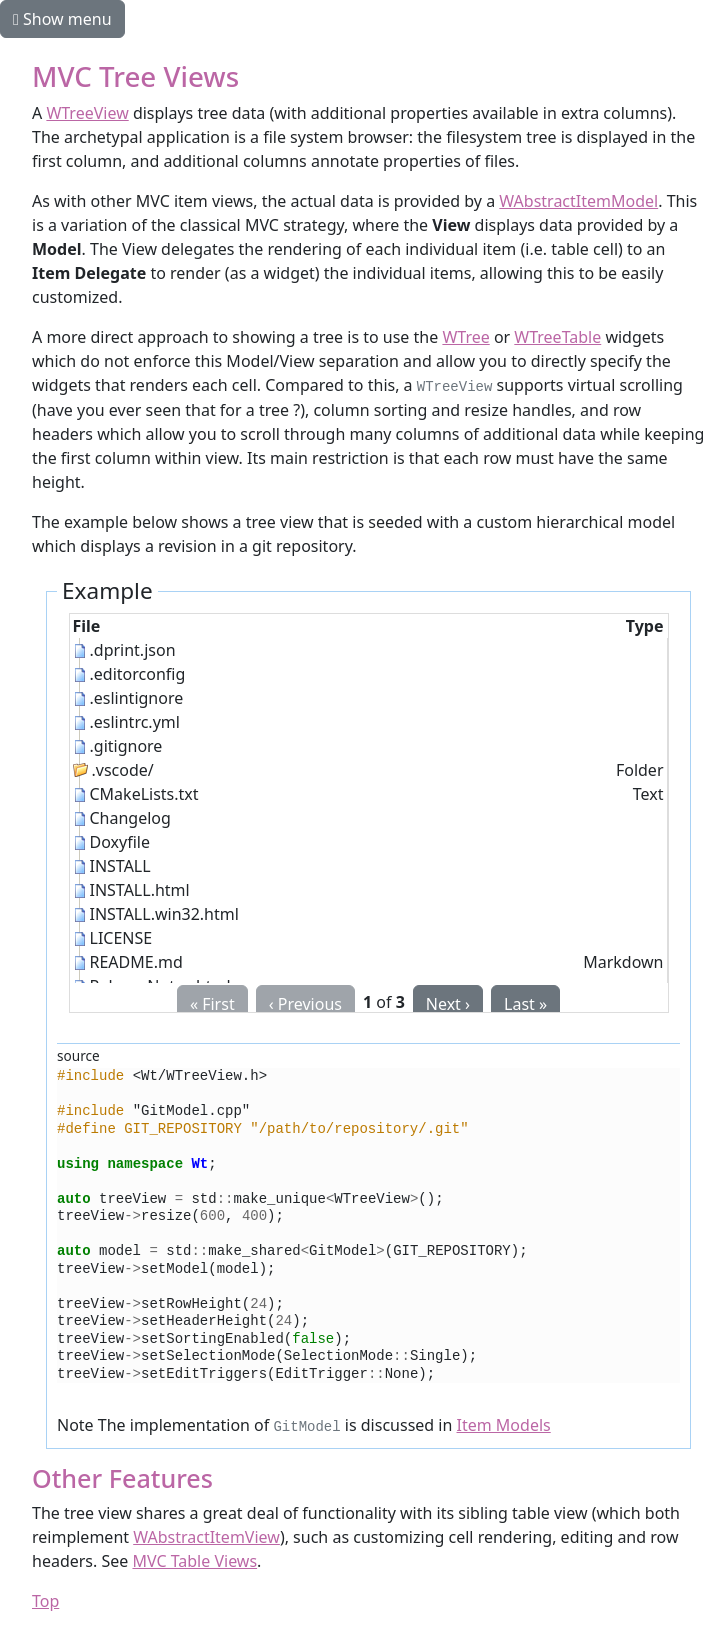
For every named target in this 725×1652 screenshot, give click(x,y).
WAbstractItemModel (578, 201)
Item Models (504, 1425)
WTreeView (87, 113)
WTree (465, 337)
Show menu (62, 19)
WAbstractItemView (206, 1537)
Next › (448, 1004)
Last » (525, 1004)
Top (45, 1601)
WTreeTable (557, 337)
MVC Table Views (194, 1561)
